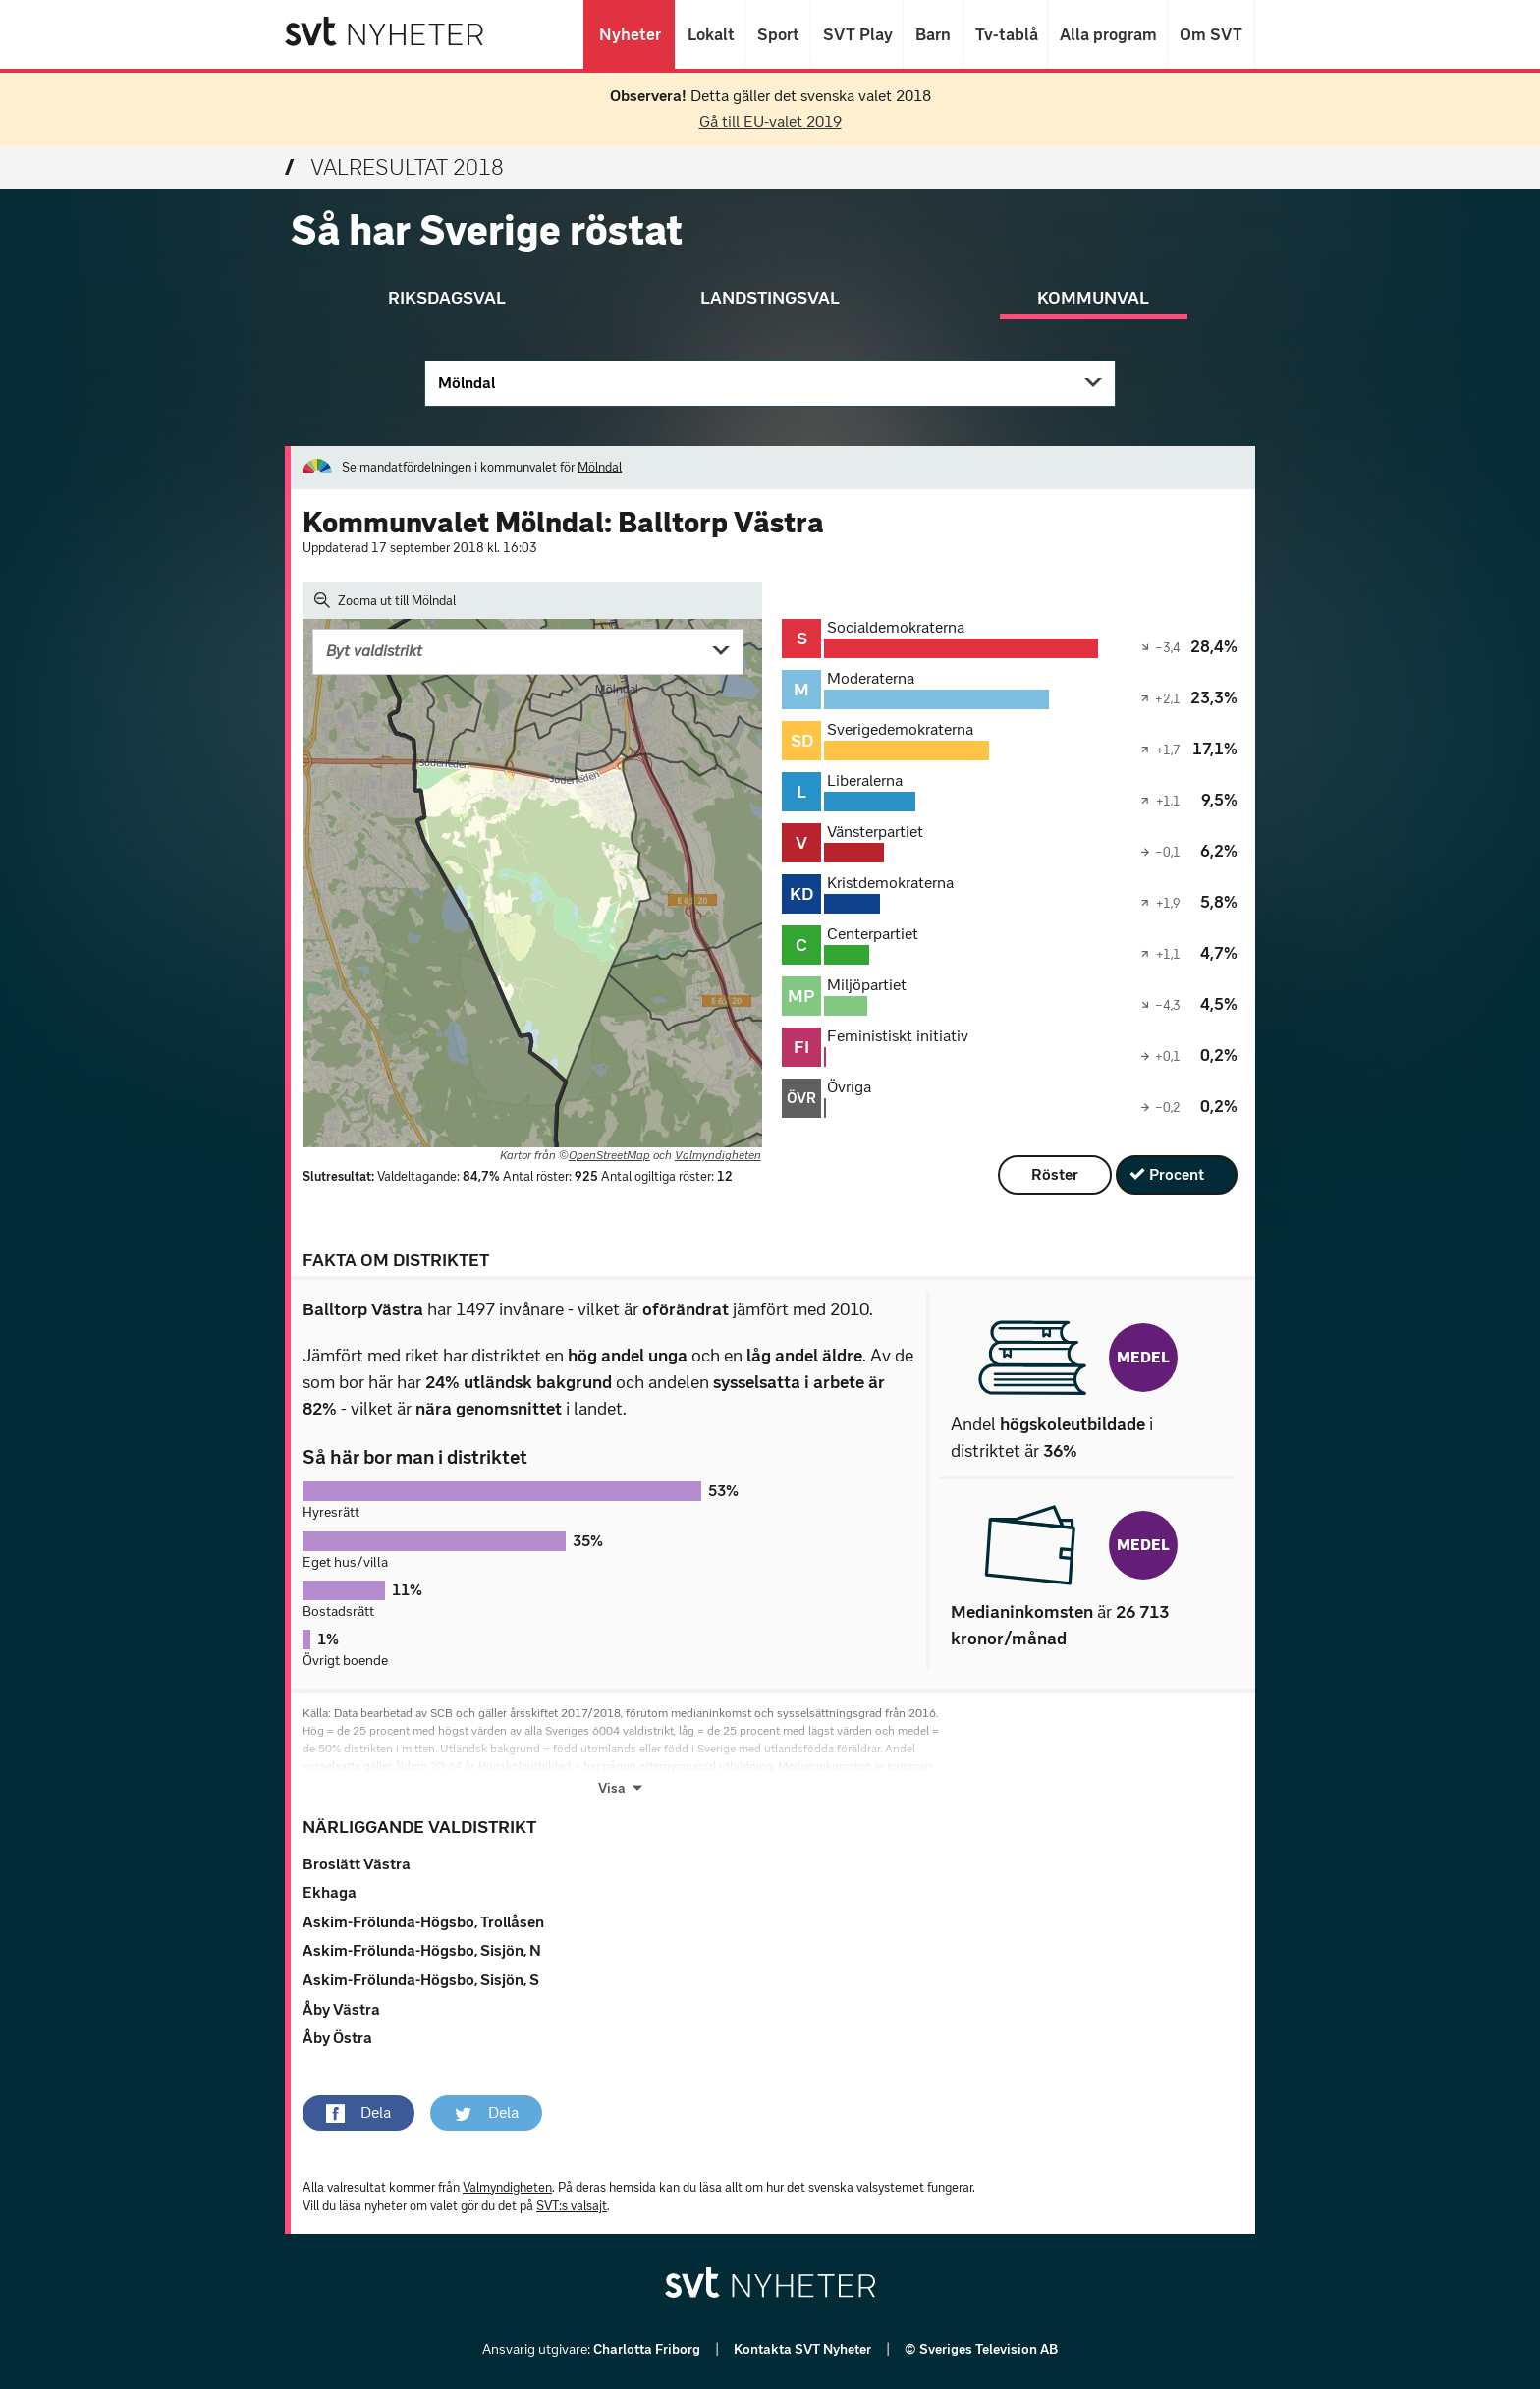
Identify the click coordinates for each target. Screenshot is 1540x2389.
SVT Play (857, 34)
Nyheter (629, 34)
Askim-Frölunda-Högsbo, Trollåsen (423, 1922)
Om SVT (1211, 34)
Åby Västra (341, 2009)
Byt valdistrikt (374, 650)
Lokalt (710, 34)
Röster (1054, 1174)
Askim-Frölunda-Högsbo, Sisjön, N (421, 1950)
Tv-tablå (1005, 34)
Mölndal (466, 382)
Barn (933, 34)
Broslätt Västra (356, 1864)
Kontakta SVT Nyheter (804, 2349)
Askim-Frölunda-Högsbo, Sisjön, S (420, 1980)
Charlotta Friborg (648, 2349)
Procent (1176, 1174)
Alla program (1107, 34)
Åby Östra (337, 2037)
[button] (358, 2113)
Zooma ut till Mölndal (385, 600)
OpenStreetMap (609, 1155)
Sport (777, 34)
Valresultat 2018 (394, 167)
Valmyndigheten (718, 1155)
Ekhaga (329, 1892)
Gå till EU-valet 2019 (770, 121)
